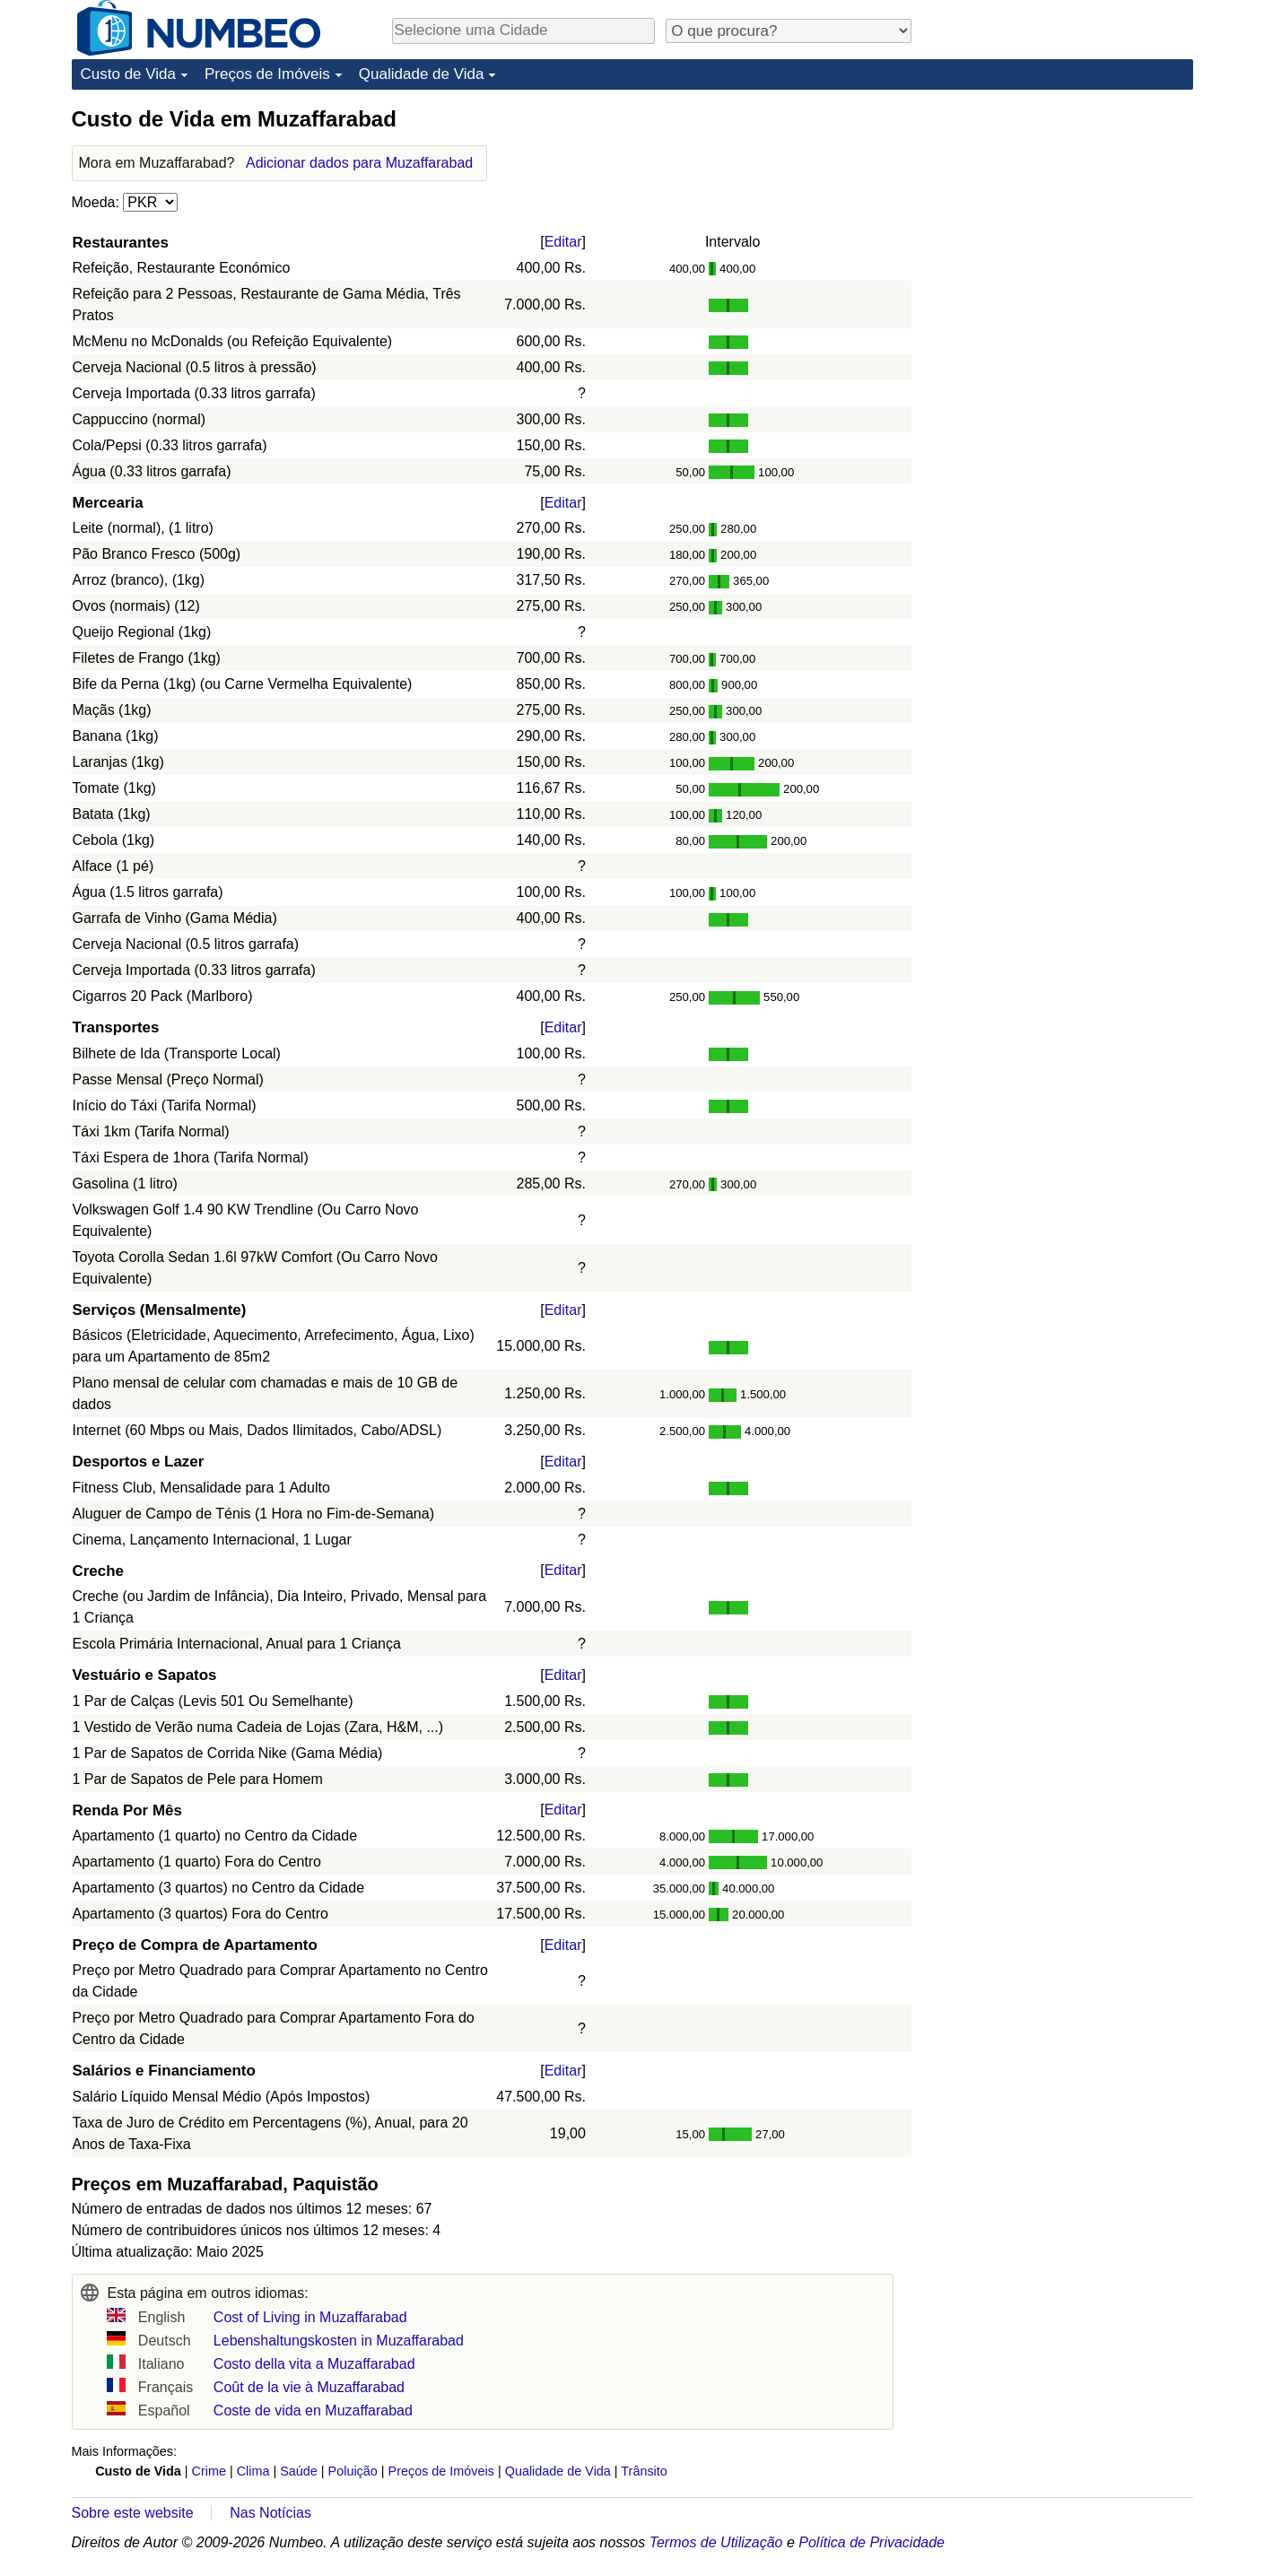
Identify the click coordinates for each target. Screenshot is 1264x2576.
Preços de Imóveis (267, 74)
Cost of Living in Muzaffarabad (310, 2317)
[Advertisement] (1058, 217)
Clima (253, 2471)
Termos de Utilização (716, 2542)
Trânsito (644, 2471)
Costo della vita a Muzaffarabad (314, 2363)
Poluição (353, 2471)
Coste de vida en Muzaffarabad (313, 2410)
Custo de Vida (128, 74)
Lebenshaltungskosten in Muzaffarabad (339, 2340)
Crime (209, 2471)
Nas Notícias (270, 2512)
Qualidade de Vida (421, 74)
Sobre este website (133, 2512)
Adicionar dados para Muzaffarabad (359, 162)
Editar (563, 241)
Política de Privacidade (871, 2542)
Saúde (299, 2471)
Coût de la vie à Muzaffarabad (309, 2387)
